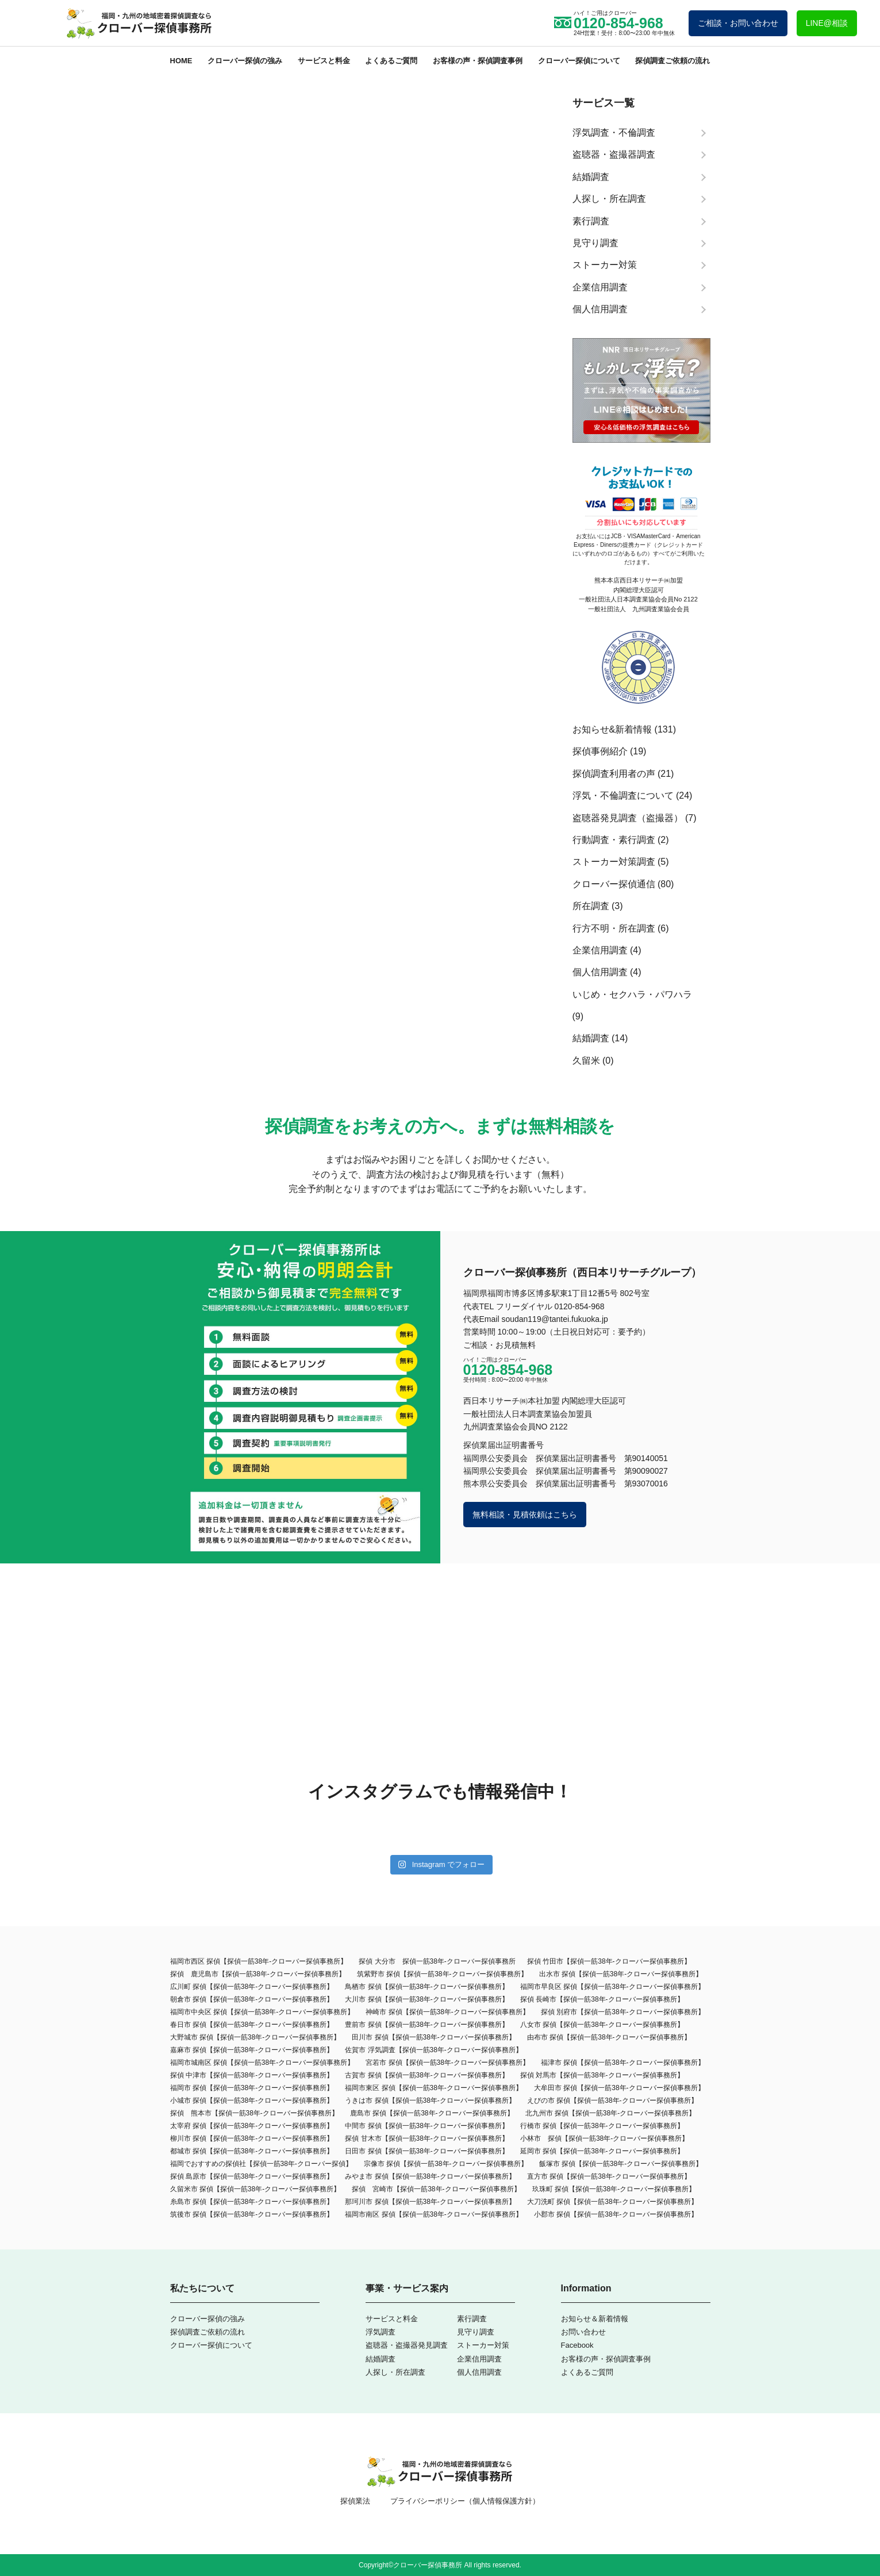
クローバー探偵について (579, 60)
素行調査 (472, 2318)
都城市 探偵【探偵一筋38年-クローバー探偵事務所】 (252, 2151)
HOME (181, 60)
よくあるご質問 (391, 60)
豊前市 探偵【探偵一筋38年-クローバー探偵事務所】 (427, 2025)
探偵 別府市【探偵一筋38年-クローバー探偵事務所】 (623, 2012)
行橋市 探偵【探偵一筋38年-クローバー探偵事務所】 (602, 2126)
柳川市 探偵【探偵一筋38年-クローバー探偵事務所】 (252, 2138)
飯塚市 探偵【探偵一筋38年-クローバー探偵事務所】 (621, 2164)
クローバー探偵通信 (613, 884)
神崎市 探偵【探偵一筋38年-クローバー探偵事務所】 (447, 2012)
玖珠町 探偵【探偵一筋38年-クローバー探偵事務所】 (614, 2189)
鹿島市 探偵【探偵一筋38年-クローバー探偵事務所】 (432, 2113)
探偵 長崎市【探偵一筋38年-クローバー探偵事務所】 (602, 1999)
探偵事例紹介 (600, 751)
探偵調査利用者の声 (613, 774)
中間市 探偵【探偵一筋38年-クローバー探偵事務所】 (427, 2126)
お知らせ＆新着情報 (594, 2318)
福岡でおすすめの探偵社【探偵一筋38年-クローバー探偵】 (261, 2164)
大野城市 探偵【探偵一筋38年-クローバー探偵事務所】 (255, 2037)
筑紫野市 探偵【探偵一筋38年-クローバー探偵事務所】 (442, 1974)
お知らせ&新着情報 (612, 729)
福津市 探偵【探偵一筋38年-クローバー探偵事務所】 (623, 2062)
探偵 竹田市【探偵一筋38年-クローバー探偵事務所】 (609, 1961)
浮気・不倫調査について (623, 795)
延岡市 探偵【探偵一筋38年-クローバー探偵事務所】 (602, 2151)
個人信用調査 (600, 972)
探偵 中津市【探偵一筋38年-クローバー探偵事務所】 (252, 2075)
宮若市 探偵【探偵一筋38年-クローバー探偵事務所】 (447, 2062)
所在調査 (590, 906)
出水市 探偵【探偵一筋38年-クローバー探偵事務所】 (621, 1974)
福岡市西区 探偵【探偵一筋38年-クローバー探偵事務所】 (259, 1961)
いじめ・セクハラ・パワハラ (632, 994)
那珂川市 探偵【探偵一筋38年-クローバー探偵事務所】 (430, 2202)
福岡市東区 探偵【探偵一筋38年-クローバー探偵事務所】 (433, 2088)
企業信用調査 (600, 950)
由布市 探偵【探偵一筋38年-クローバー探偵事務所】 (609, 2037)
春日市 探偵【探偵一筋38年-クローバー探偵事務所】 (252, 2025)
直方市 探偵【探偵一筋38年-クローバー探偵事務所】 (609, 2176)
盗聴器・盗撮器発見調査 (407, 2345)
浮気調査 (380, 2332)
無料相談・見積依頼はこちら (524, 1514)
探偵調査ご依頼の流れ (672, 60)
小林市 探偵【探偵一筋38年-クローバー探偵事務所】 (604, 2138)
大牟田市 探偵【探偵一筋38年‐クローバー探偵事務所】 (619, 2088)
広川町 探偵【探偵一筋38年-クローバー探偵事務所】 (252, 1987)
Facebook (577, 2345)
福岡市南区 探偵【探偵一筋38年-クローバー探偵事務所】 (433, 2214)
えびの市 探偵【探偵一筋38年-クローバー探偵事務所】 (612, 2100)
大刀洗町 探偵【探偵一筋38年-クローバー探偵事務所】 (612, 2202)
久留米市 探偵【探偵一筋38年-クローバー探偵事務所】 (255, 2189)
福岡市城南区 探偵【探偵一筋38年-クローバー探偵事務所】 (262, 2062)
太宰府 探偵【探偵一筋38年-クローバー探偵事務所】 (252, 2126)
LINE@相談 (827, 23)
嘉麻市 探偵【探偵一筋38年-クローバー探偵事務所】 (252, 2050)
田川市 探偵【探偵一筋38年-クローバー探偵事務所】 (434, 2037)
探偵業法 (355, 2501)
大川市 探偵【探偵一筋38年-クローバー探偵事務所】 (427, 1999)
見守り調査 (475, 2332)
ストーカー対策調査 (613, 862)
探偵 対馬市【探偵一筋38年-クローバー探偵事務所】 (602, 2075)
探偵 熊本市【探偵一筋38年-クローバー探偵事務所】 (254, 2113)
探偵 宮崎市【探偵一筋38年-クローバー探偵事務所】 (436, 2189)
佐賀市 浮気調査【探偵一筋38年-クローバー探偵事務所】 (433, 2050)
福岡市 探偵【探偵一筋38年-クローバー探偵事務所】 (252, 2088)
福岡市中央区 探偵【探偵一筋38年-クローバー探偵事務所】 (262, 2012)
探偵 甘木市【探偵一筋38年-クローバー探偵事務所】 (427, 2138)
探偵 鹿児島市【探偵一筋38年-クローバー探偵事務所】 (257, 1974)
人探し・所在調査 (395, 2372)
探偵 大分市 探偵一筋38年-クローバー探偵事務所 (437, 1961)
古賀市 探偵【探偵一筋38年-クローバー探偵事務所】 (427, 2075)
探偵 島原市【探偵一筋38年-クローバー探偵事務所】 (252, 2176)
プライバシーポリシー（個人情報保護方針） (465, 2501)
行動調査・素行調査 (613, 840)
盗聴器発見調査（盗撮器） (627, 818)
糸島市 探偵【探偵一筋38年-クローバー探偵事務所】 (252, 2202)
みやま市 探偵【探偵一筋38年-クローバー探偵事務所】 (430, 2176)
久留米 (586, 1060)
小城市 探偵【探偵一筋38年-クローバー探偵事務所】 (252, 2100)
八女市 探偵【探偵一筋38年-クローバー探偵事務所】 (602, 2025)
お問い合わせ (583, 2332)
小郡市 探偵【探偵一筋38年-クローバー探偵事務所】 (616, 2214)
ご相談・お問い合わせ (738, 23)
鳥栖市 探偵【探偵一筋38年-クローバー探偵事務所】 (427, 1987)
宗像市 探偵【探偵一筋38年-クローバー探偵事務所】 (446, 2164)
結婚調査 (590, 1038)
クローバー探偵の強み (244, 60)
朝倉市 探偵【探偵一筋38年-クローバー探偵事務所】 (252, 1999)
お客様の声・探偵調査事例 (477, 60)
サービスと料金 (324, 60)
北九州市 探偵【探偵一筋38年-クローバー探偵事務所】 (610, 2113)
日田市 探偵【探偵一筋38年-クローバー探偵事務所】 (427, 2151)
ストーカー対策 (483, 2345)
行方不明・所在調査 (613, 928)
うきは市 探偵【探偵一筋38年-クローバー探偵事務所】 (430, 2100)
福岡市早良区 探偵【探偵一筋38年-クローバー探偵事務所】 (612, 1987)
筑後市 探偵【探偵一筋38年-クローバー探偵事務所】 (252, 2214)
